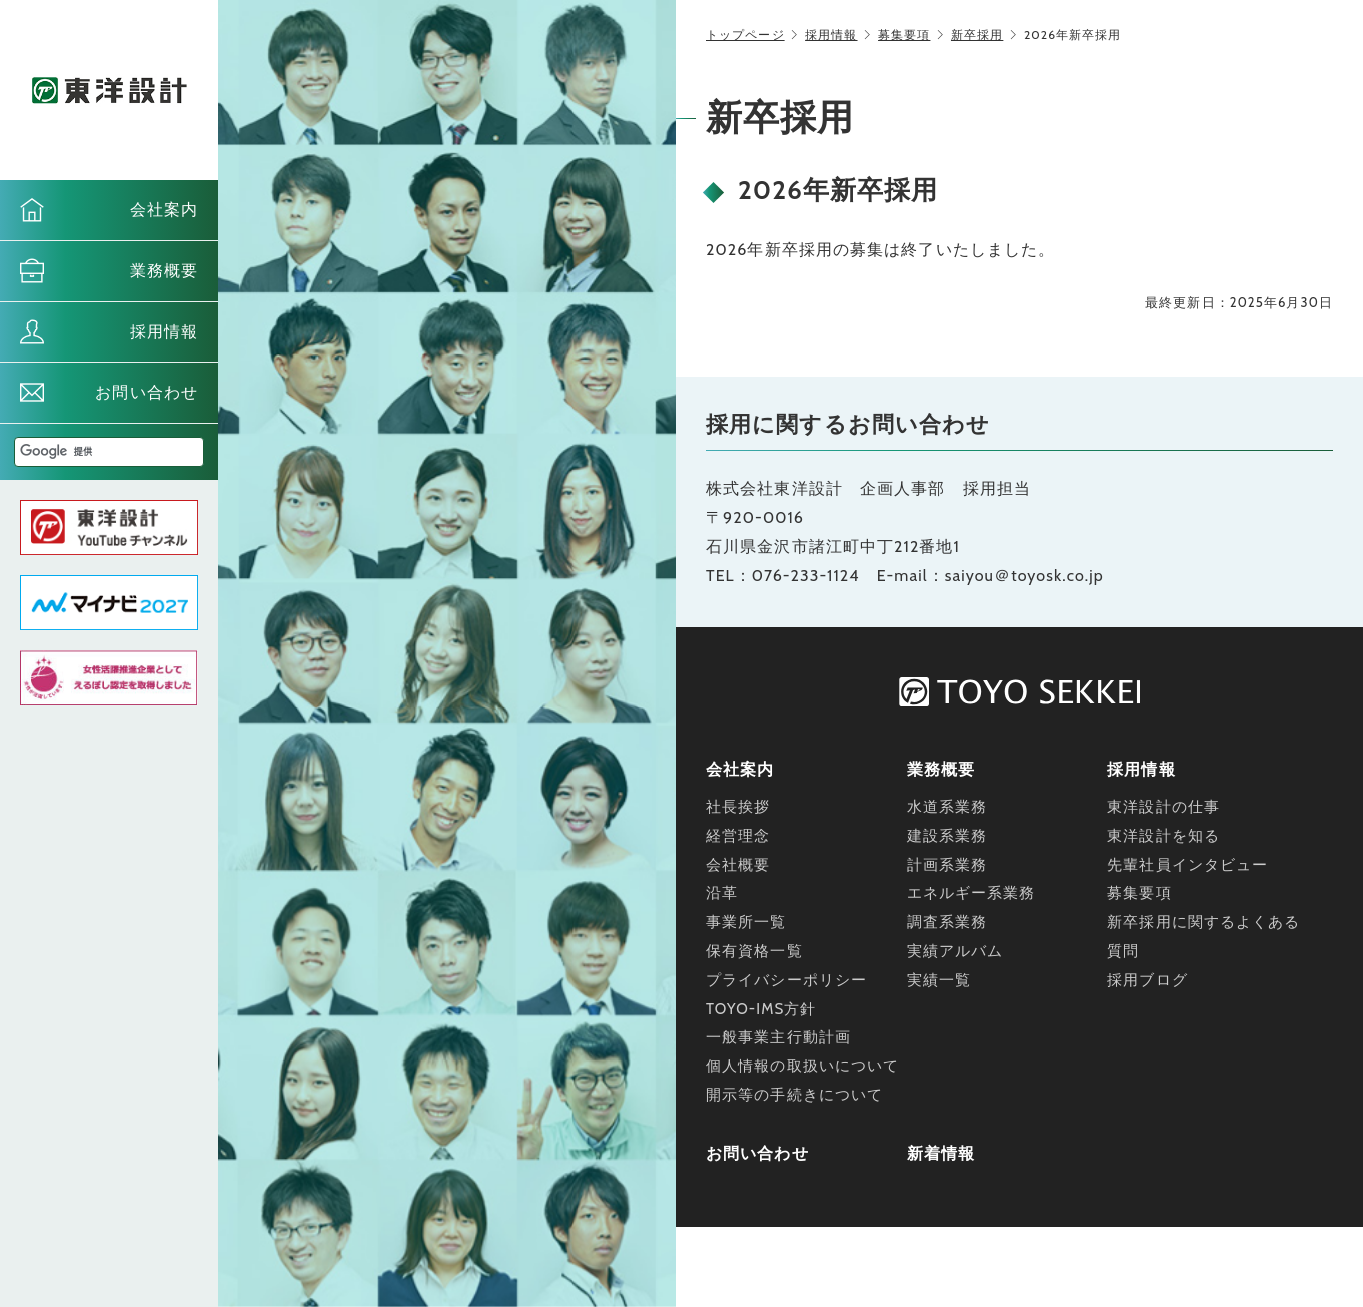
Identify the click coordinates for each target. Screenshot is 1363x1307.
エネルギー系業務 (971, 893)
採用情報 (164, 331)
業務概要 (164, 270)
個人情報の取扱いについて (802, 1066)
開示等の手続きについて (794, 1095)
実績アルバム (955, 951)
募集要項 (904, 34)
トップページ (745, 34)
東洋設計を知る (1163, 836)
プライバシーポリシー (786, 980)
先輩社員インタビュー (1187, 865)
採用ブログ (1147, 980)
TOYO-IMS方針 (761, 1009)
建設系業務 (947, 836)
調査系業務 (947, 922)
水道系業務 (947, 807)
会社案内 (164, 209)
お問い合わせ (146, 392)
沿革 (722, 893)
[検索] (85, 452)
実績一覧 (939, 980)
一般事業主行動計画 (778, 1037)
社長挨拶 (738, 807)
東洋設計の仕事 (1163, 807)
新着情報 (941, 1153)
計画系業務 (947, 865)
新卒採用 (977, 34)
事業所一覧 (746, 922)
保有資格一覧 (754, 951)
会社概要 (738, 865)
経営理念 (738, 836)
